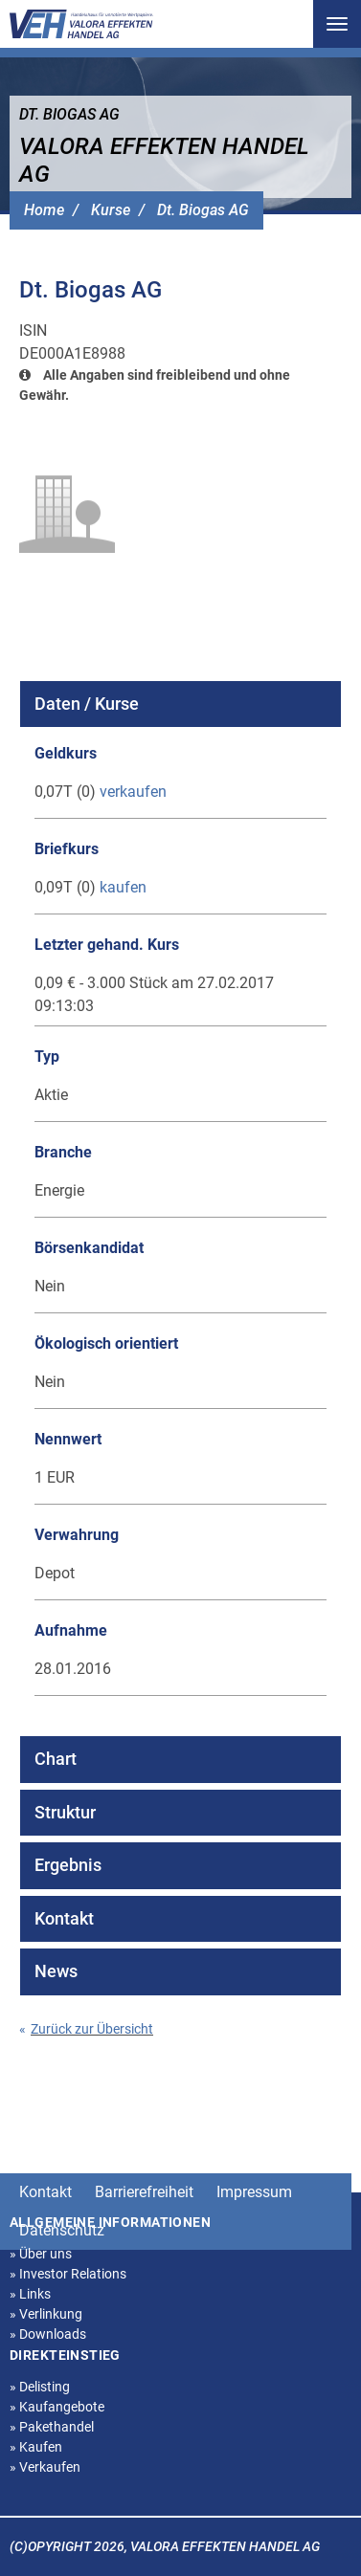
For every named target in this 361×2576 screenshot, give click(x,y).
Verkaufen (45, 2467)
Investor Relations (68, 2273)
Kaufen (36, 2447)
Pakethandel (52, 2426)
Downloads (48, 2334)
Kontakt (45, 2192)
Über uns (41, 2253)
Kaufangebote (57, 2406)
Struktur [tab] (65, 1812)
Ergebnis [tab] (68, 1865)
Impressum (254, 2192)
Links (30, 2293)
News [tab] (56, 1971)
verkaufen (133, 791)
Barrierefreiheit (144, 2192)
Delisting (40, 2386)
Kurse (110, 210)
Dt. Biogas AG (203, 210)
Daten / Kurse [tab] (86, 704)
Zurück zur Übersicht (86, 2029)
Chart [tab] (55, 1759)
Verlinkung (46, 2314)
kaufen (123, 887)
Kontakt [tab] (64, 1918)
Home (44, 210)
